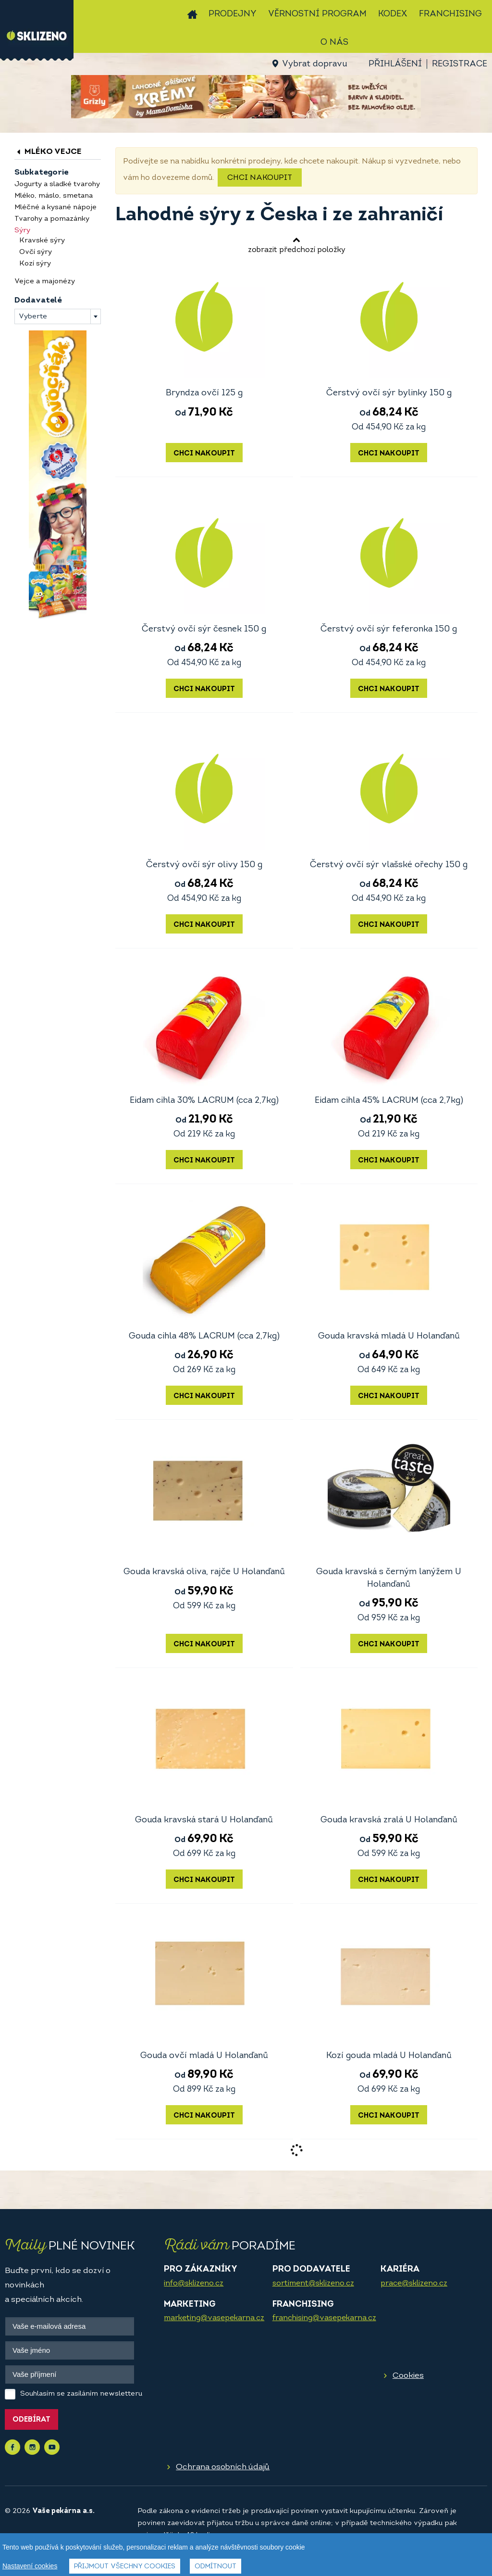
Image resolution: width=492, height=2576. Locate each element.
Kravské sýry (42, 240)
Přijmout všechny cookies (124, 2566)
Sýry (22, 230)
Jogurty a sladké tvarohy (57, 184)
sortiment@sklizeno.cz (313, 2283)
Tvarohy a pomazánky (51, 219)
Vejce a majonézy (44, 281)
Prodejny (233, 14)
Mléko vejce (48, 152)
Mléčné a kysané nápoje (55, 207)
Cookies (408, 2376)
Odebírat (31, 2420)
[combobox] (57, 316)
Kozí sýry (35, 263)
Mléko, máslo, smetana (53, 196)
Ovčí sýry (35, 252)
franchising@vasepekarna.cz (324, 2318)
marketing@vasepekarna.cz (214, 2318)
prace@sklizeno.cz (414, 2283)
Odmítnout (215, 2566)
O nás (334, 42)
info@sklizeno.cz (193, 2283)
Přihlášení (395, 64)
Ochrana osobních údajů (223, 2467)
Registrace (459, 64)
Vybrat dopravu (314, 64)
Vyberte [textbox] (33, 316)
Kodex (392, 14)
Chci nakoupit (259, 178)
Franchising (450, 14)
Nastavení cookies (29, 2566)
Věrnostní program (317, 14)
